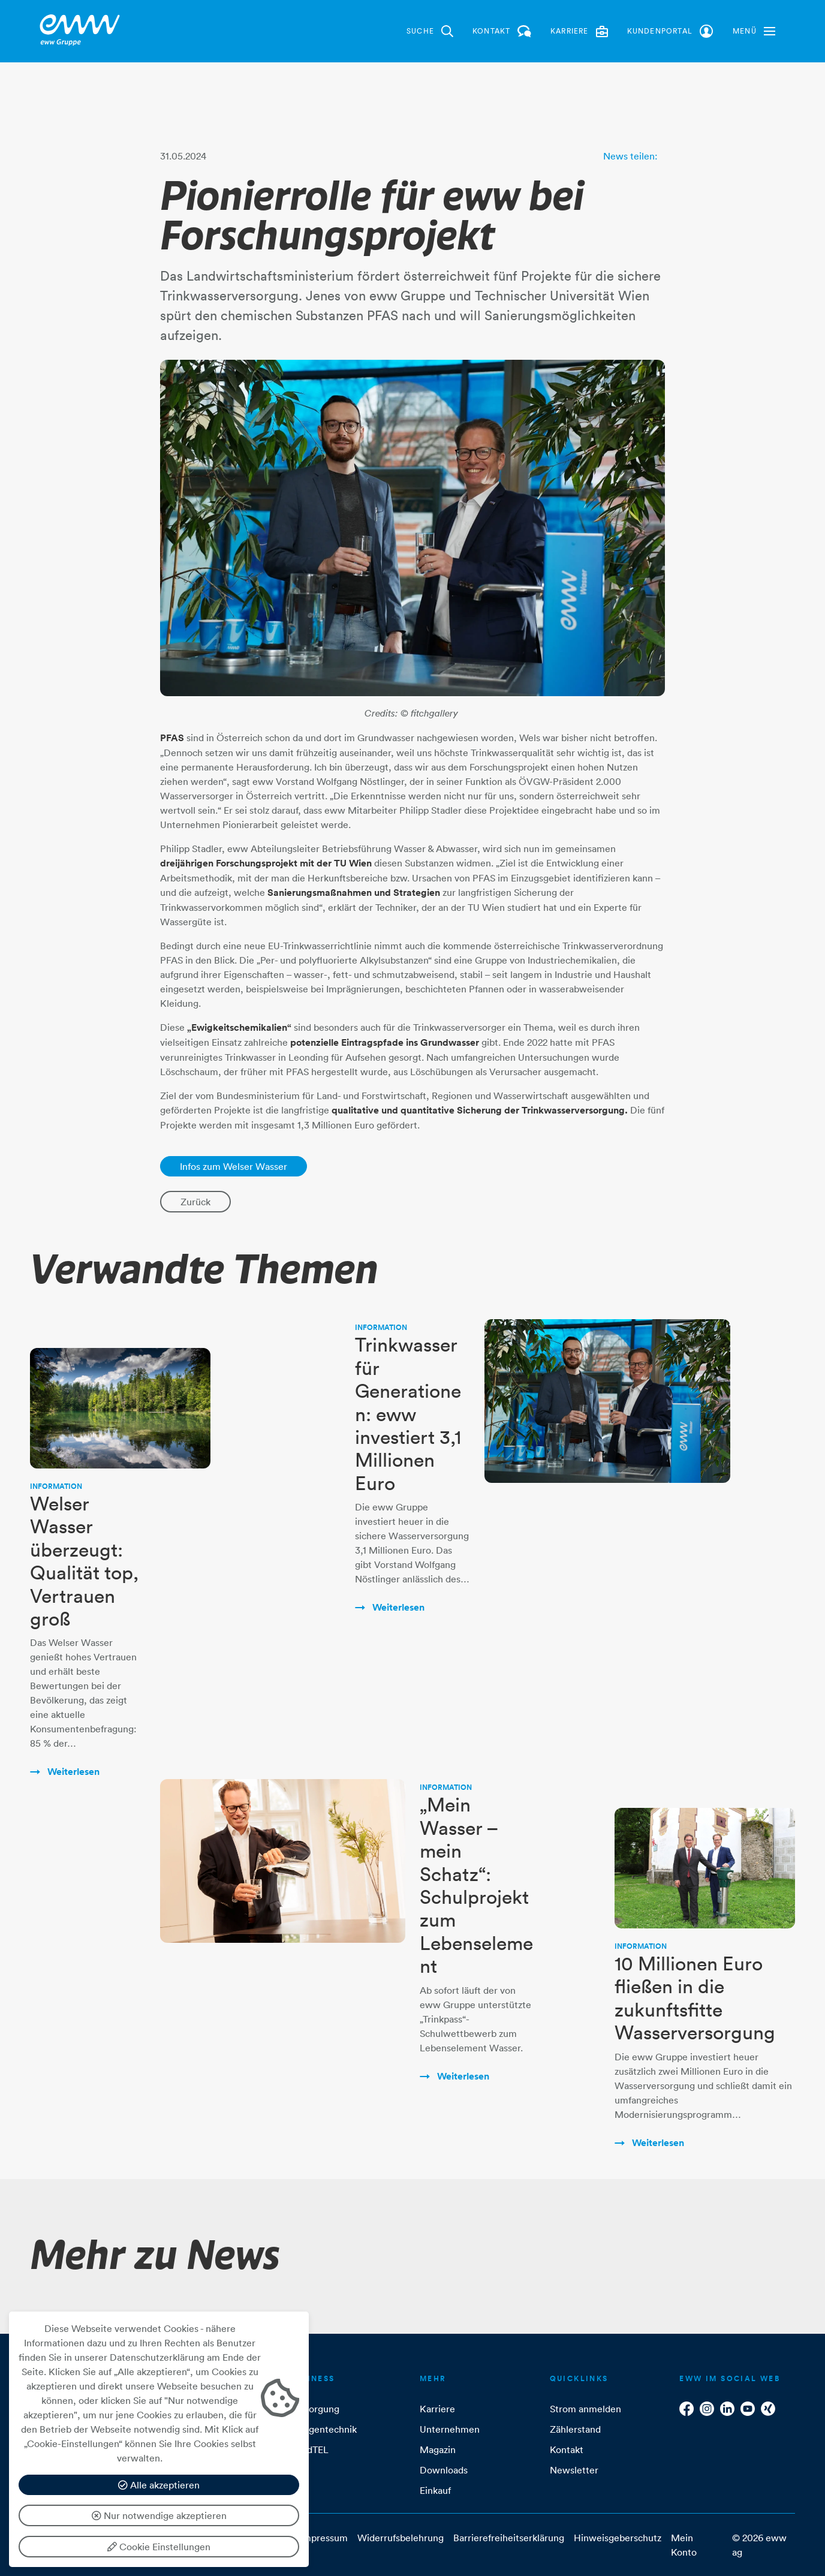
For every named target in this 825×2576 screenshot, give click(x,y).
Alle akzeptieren (159, 2485)
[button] (753, 31)
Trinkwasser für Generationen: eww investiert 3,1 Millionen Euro (408, 1413)
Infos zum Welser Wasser (233, 1166)
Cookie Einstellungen (158, 2547)
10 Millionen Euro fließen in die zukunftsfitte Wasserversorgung (695, 1998)
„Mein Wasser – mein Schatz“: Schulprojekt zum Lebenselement (476, 1885)
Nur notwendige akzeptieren (159, 2515)
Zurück (195, 1202)
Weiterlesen (72, 1771)
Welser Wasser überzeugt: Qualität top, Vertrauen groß (84, 1561)
